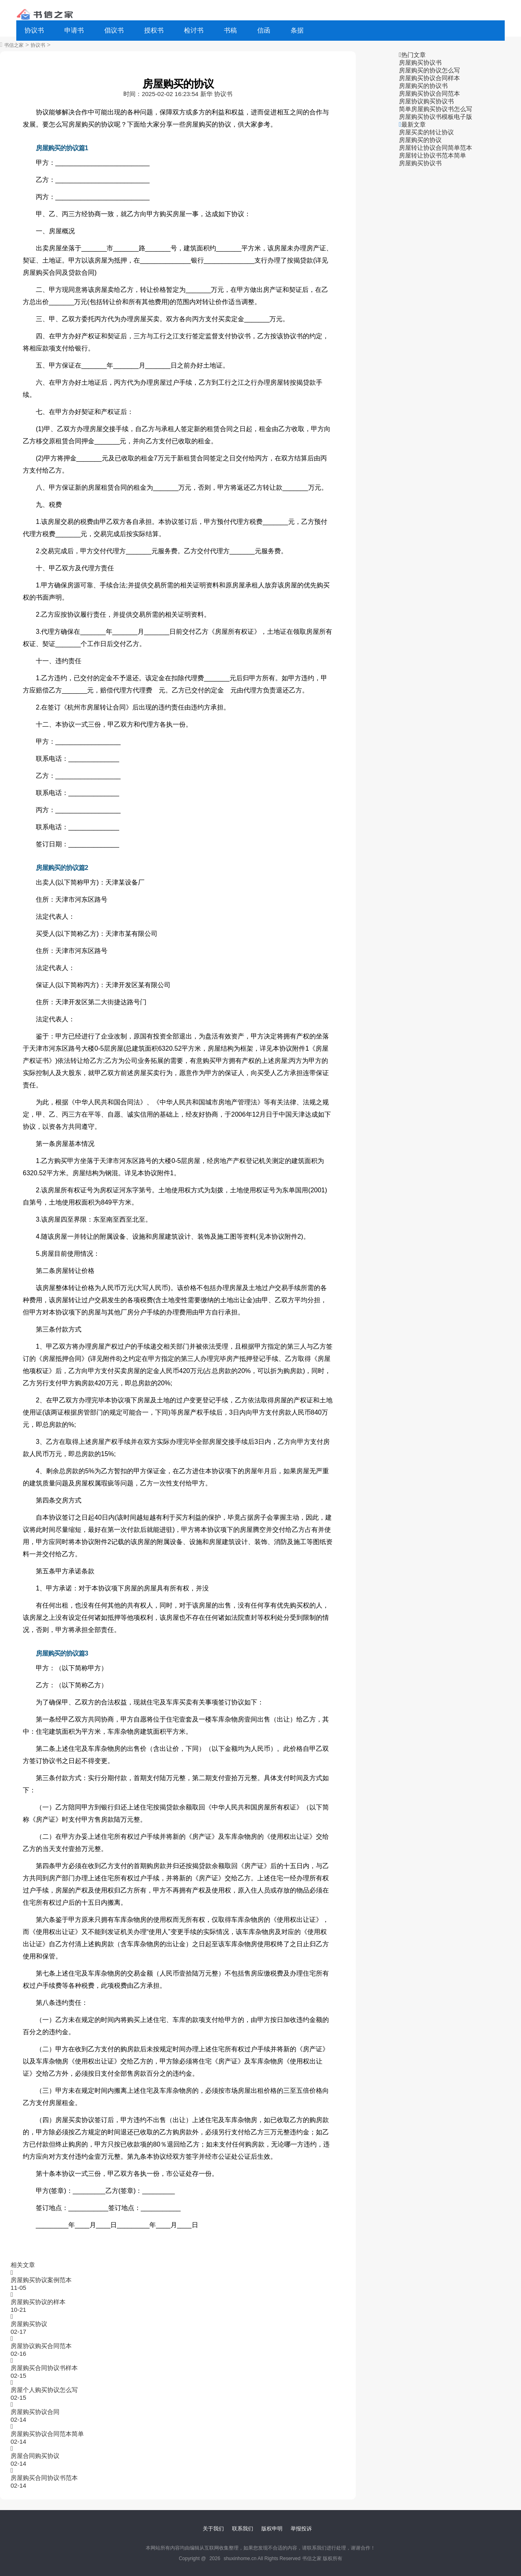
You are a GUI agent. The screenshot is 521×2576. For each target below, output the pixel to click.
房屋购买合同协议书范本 (44, 2477)
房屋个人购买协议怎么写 (44, 2389)
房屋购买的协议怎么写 (429, 70)
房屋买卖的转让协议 (426, 132)
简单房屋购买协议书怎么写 (435, 108)
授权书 (154, 30)
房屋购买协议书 (420, 62)
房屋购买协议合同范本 (429, 93)
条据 (297, 30)
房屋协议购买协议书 (426, 101)
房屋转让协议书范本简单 (432, 155)
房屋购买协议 (29, 2323)
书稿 (230, 30)
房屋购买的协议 (420, 139)
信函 (263, 30)
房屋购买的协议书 (423, 85)
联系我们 (242, 2529)
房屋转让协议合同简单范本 (435, 147)
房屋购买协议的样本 (38, 2301)
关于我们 (213, 2529)
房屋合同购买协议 (35, 2455)
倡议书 (114, 30)
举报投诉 (301, 2529)
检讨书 (194, 30)
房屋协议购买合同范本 (41, 2345)
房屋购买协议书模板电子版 (435, 116)
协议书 (34, 30)
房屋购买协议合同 (35, 2411)
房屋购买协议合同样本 (429, 77)
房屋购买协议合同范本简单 (47, 2433)
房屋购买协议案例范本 (41, 2279)
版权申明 (271, 2529)
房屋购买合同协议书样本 (44, 2367)
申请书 (74, 30)
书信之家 (14, 45)
